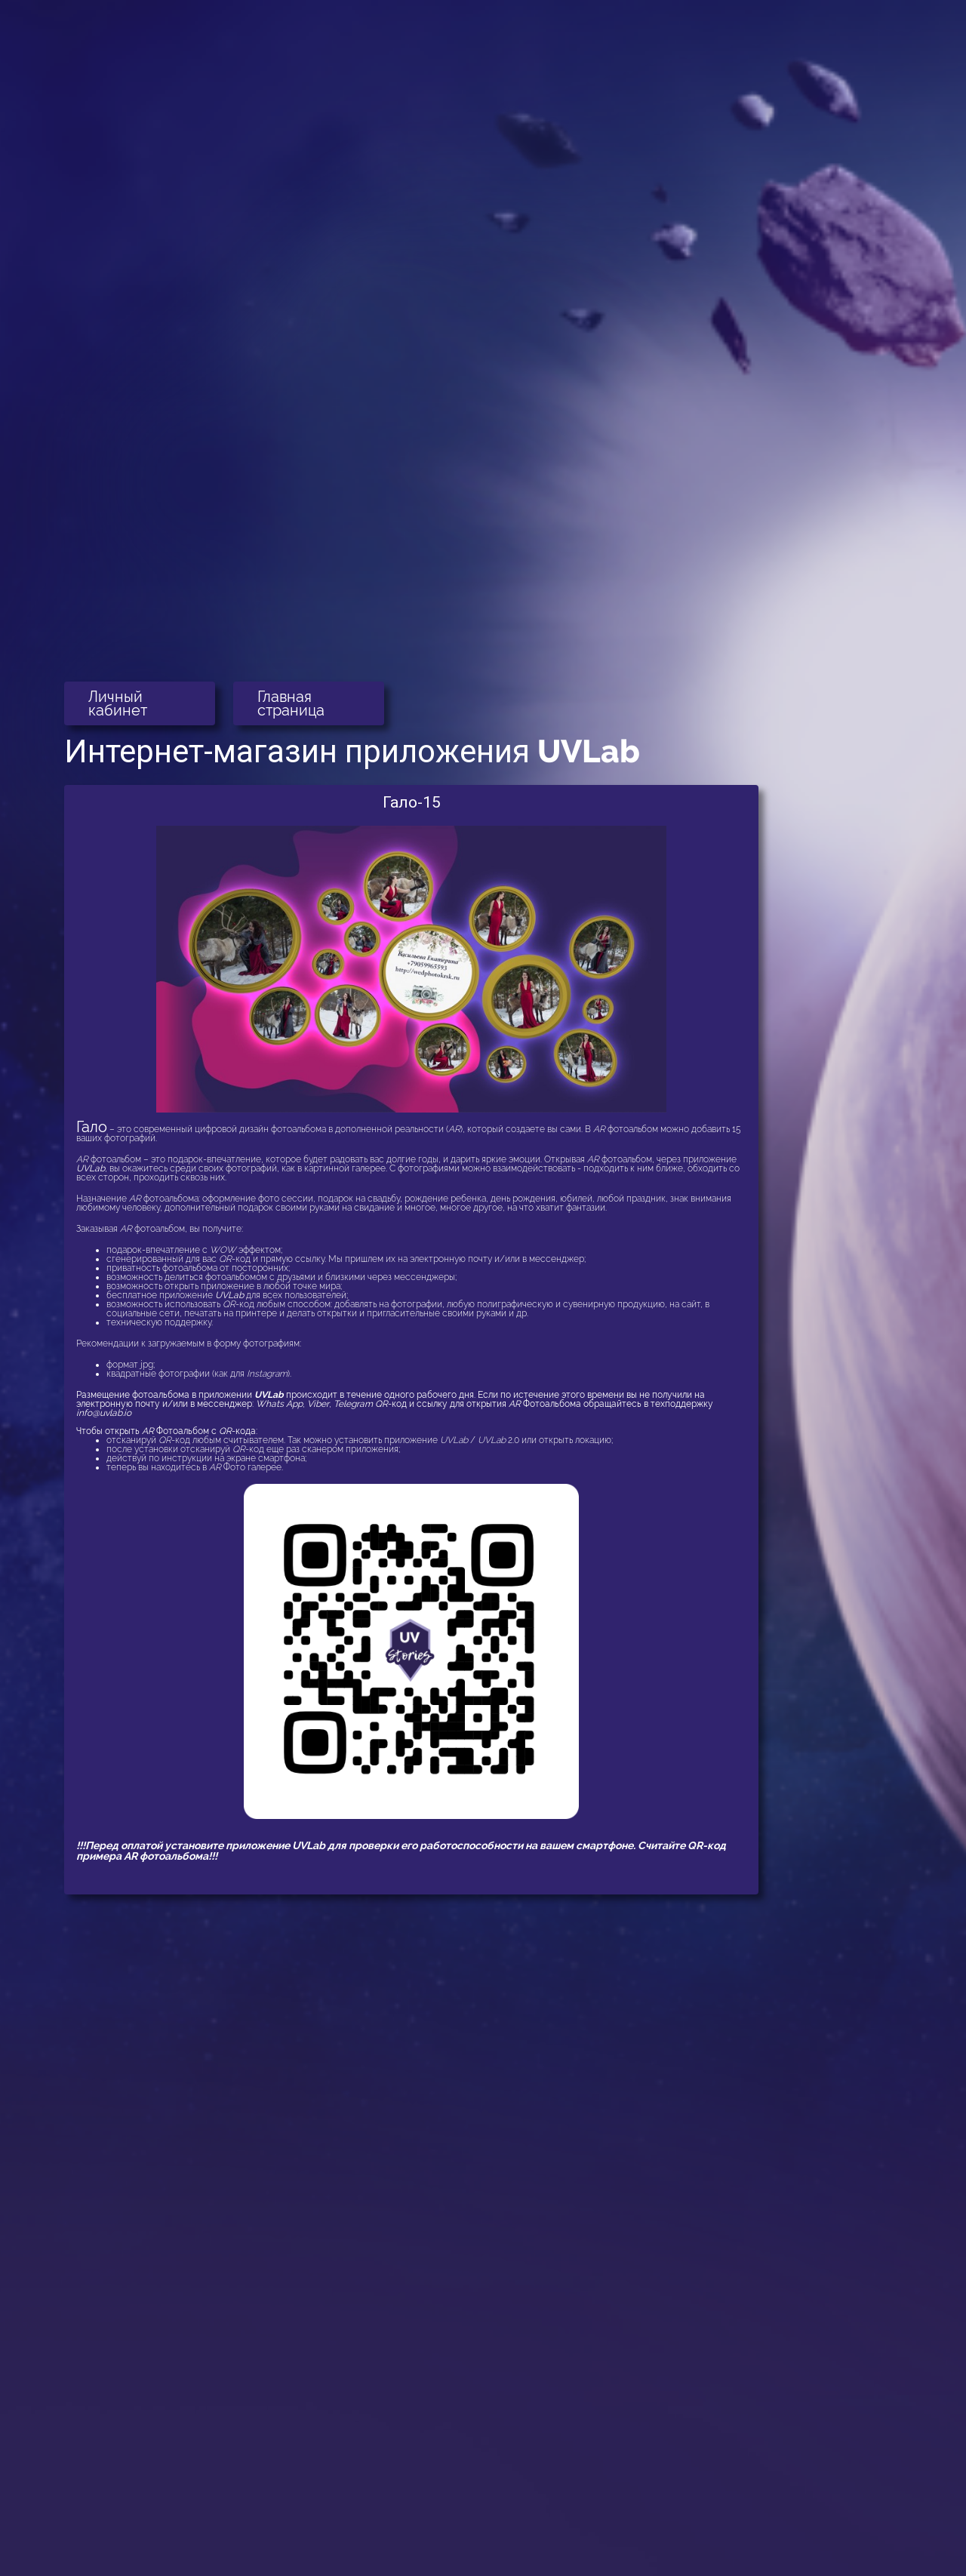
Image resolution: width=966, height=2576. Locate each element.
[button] (139, 703)
